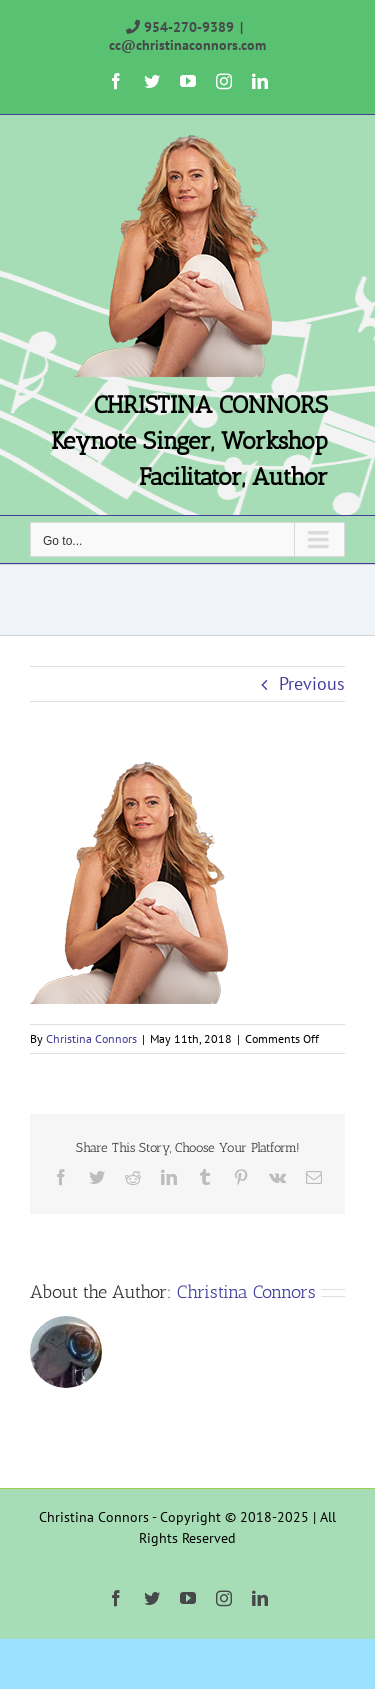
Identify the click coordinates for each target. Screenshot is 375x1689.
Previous (312, 683)
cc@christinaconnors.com (187, 45)
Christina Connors (91, 1038)
